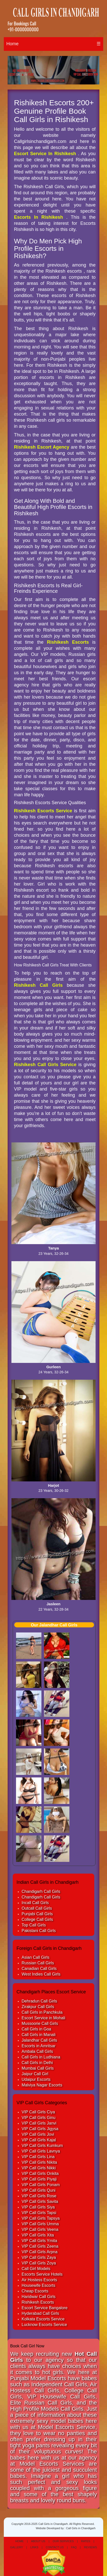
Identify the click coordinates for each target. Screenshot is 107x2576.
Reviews (90, 2547)
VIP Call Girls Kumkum (42, 2145)
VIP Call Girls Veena (40, 2229)
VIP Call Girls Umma (40, 2224)
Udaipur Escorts (36, 2079)
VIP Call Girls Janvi (39, 2123)
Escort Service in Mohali (43, 2018)
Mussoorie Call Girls (40, 2023)
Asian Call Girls (35, 1957)
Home (12, 43)
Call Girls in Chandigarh (81, 2528)
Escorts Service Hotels (42, 2274)
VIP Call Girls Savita (40, 2201)
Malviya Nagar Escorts (42, 2085)
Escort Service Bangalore (45, 2308)
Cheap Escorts (35, 2291)
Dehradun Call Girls (39, 2001)
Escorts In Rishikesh (38, 217)
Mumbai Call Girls (38, 2068)
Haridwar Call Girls (38, 2296)
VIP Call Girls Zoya (39, 2263)
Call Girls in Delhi (37, 2062)
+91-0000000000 (23, 29)
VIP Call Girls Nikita (39, 2162)
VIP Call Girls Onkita (40, 2173)
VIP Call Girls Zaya (39, 2257)
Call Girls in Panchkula (42, 2012)
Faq (74, 2547)
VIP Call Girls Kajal (39, 2140)
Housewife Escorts (38, 2285)
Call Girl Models (36, 2268)
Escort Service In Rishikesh (45, 153)
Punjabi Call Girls (37, 1914)
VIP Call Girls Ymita (39, 2241)
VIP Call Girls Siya (38, 2207)
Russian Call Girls (38, 1963)
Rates (85, 2541)
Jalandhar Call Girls (39, 2040)
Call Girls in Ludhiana (41, 2057)
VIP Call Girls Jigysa (40, 2129)
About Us (38, 2541)
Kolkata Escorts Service (43, 2319)
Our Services (63, 2541)
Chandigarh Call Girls (41, 1891)
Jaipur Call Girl (35, 2074)
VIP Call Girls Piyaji (39, 2179)
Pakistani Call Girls (39, 1931)
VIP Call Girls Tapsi (39, 2213)
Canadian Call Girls (39, 1968)
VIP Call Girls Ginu (38, 2117)
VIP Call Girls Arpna (39, 2252)
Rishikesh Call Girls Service (45, 1064)
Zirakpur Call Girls (38, 2007)
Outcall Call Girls (37, 1908)
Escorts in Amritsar (38, 2046)
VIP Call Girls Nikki (39, 2168)
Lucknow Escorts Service (44, 2324)
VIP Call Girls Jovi (38, 2134)
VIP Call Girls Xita (38, 2235)
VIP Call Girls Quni (38, 2190)
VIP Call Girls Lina (38, 2157)
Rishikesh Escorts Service (43, 810)
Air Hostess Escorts (39, 2280)
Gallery (16, 2547)
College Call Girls (37, 1919)
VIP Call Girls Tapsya (41, 2218)
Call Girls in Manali (38, 2035)
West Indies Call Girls (41, 1974)
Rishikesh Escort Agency (41, 447)
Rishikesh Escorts (68, 642)
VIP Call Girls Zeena (40, 2246)
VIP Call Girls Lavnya (41, 2151)
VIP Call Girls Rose (39, 2196)
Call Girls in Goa (36, 2029)
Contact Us (55, 2547)
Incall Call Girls (35, 1903)
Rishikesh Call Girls (38, 985)
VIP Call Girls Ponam (41, 2185)
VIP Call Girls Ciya (38, 2112)
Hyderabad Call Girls (40, 2313)
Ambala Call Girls (37, 2051)
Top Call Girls (34, 1925)
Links (34, 2547)
